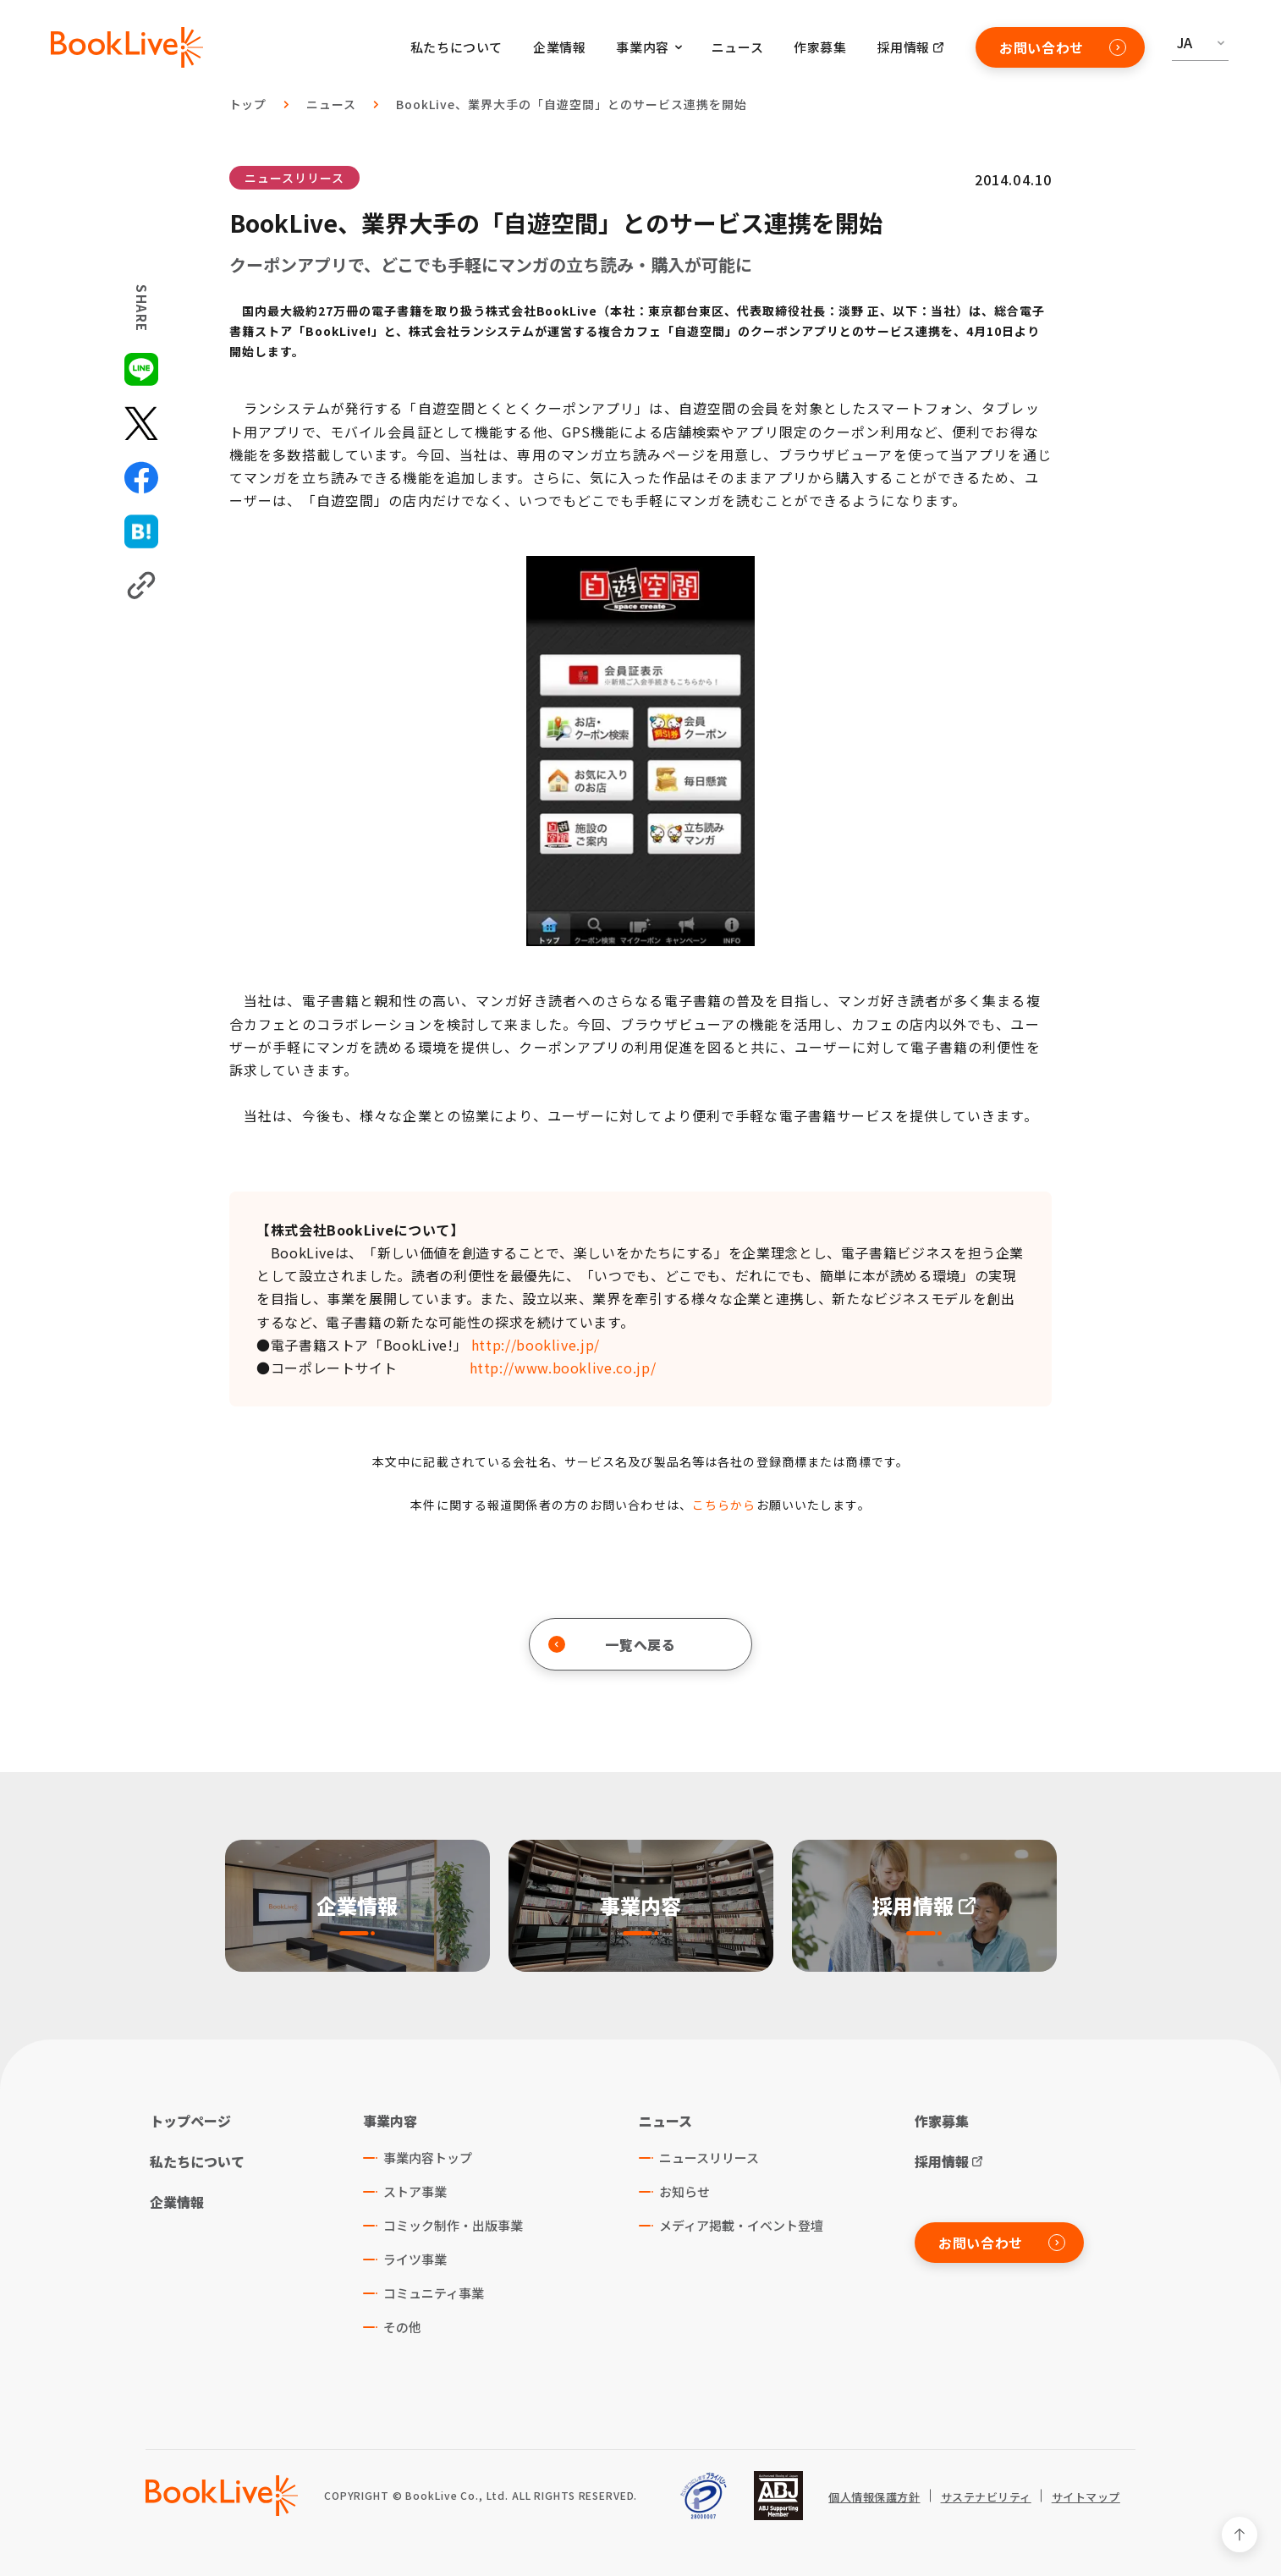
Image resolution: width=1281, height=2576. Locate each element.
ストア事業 (415, 2191)
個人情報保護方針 (874, 2497)
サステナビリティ (986, 2497)
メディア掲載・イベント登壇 (741, 2225)
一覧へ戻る (612, 1644)
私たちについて (456, 47)
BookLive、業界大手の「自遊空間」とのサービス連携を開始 (571, 104)
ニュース (737, 47)
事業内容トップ (427, 2157)
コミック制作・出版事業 (453, 2225)
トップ (248, 104)
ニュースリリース (294, 177)
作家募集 (820, 47)
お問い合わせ (1062, 47)
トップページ (190, 2121)
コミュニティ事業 (433, 2293)
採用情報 (903, 47)
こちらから (724, 1504)
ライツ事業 (415, 2259)
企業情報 (559, 47)
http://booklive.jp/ (535, 1345)
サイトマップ (1086, 2497)
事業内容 (390, 2121)
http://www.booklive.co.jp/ (563, 1367)
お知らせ (684, 2191)
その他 (402, 2327)
